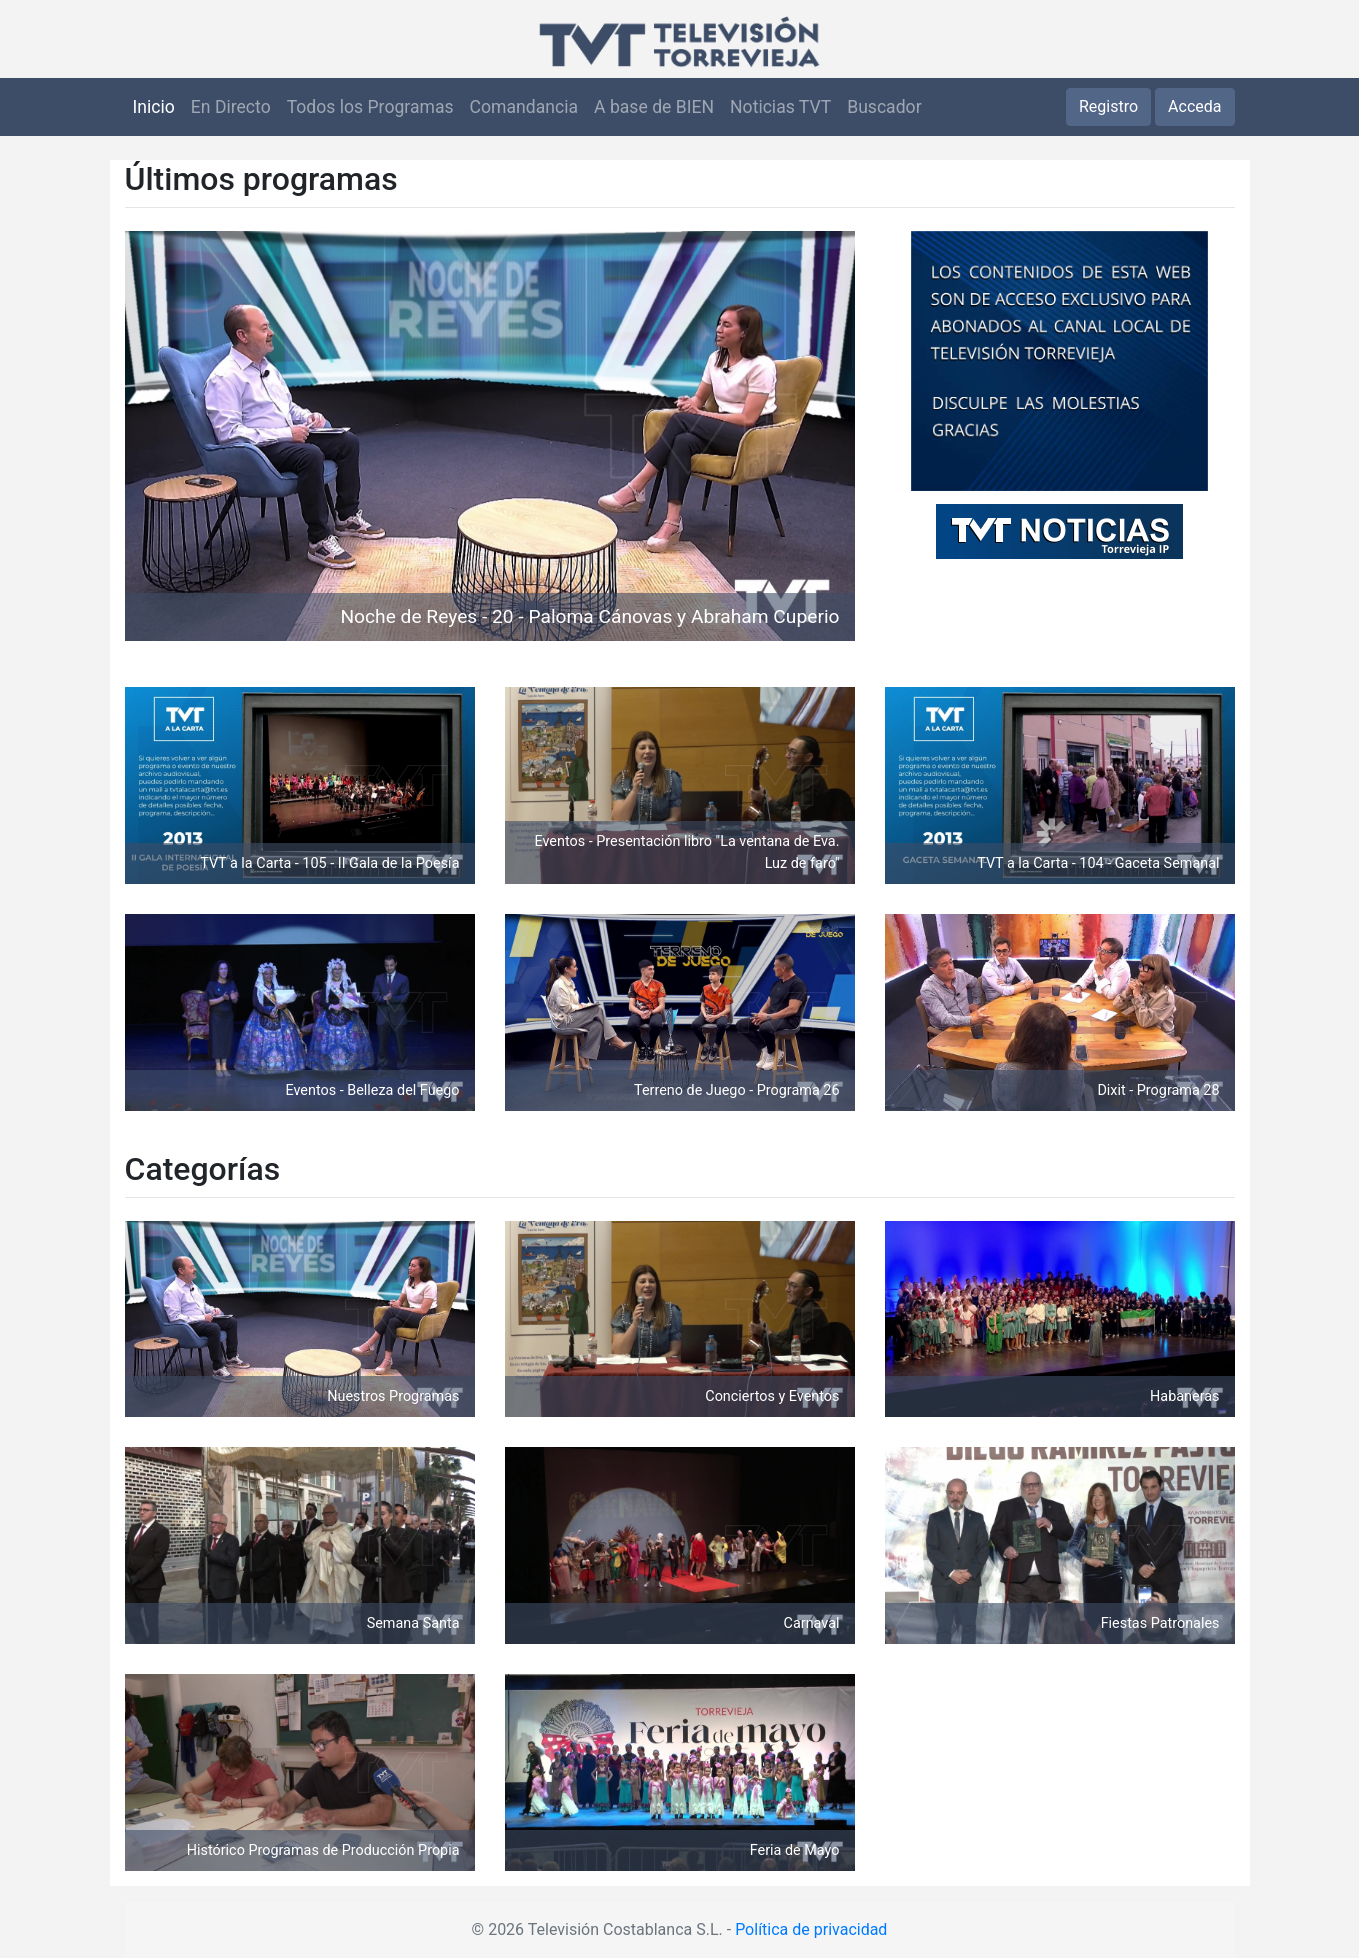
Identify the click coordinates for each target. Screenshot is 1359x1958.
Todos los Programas (370, 107)
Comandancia (524, 107)
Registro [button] (1108, 106)
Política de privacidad (811, 1929)
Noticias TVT (780, 107)
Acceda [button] (1194, 106)
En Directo (231, 107)
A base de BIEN (654, 107)
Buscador (884, 107)
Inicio (154, 107)
